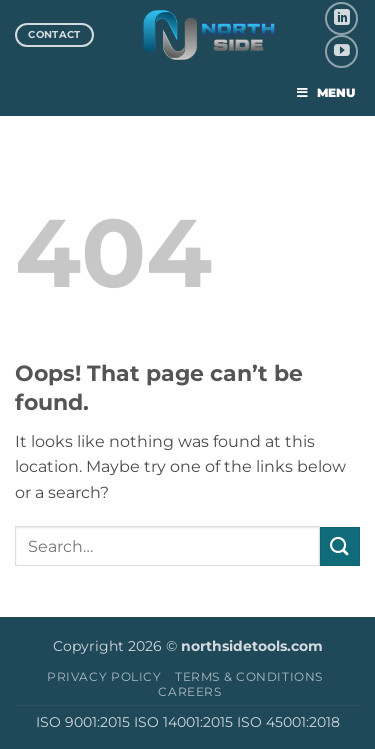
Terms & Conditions (249, 676)
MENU (324, 92)
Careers (189, 691)
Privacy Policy (104, 676)
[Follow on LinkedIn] (341, 18)
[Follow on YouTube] (341, 51)
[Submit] (340, 546)
